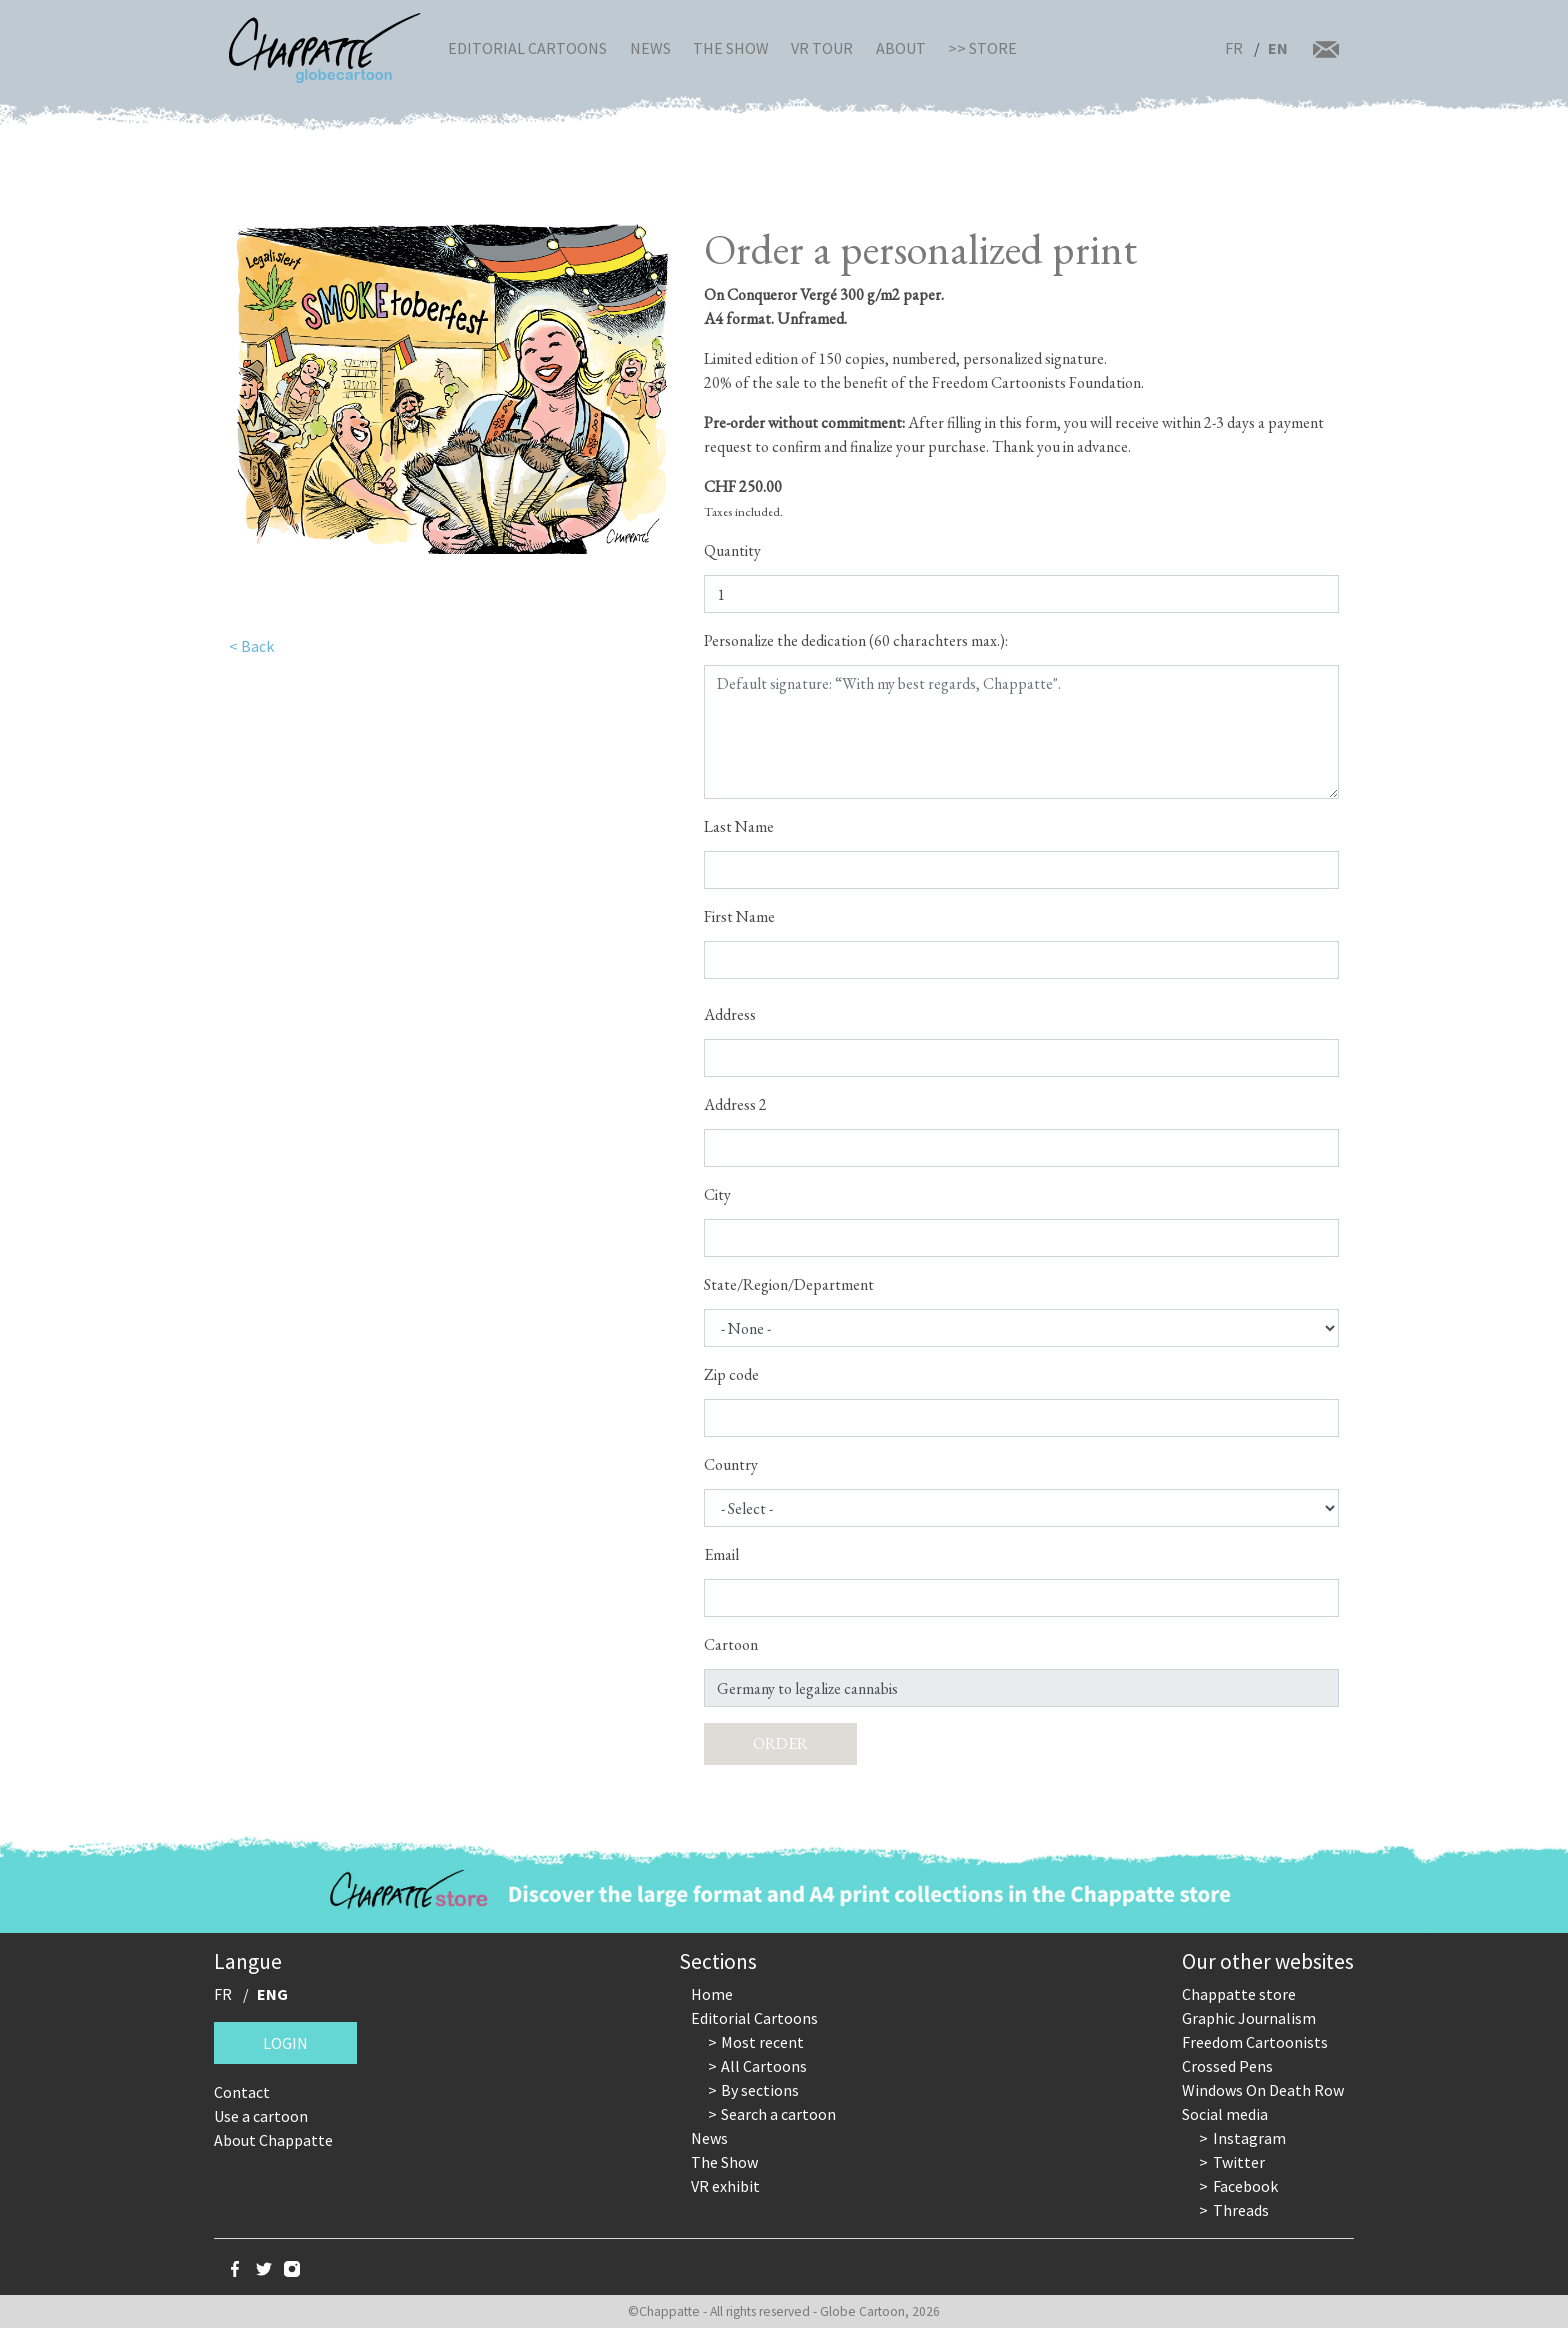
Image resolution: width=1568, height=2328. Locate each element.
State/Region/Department (789, 1284)
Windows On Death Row (1263, 2090)
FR (1234, 48)
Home (712, 1994)
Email (721, 1554)
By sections (760, 2090)
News (650, 48)
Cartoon (731, 1644)
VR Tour (822, 48)
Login (285, 2043)
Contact (242, 2092)
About (901, 48)
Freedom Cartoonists (1255, 2042)
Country (731, 1464)
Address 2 (735, 1104)
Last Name (739, 826)
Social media (1225, 2114)
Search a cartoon (778, 2114)
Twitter (1239, 2162)
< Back (251, 646)
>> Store (982, 48)
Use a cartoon (261, 2116)
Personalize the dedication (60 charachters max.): (856, 640)
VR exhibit (725, 2186)
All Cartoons (764, 2066)
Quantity (732, 550)
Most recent (762, 2042)
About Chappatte (273, 2140)
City (717, 1194)
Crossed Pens (1227, 2066)
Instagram (1249, 2138)
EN (1278, 48)
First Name (739, 916)
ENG (272, 1994)
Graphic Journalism (1249, 2018)
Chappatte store (1239, 1994)
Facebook (1245, 2186)
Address (730, 1014)
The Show (731, 48)
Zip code (731, 1374)
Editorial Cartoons (527, 48)
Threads (1241, 2210)
